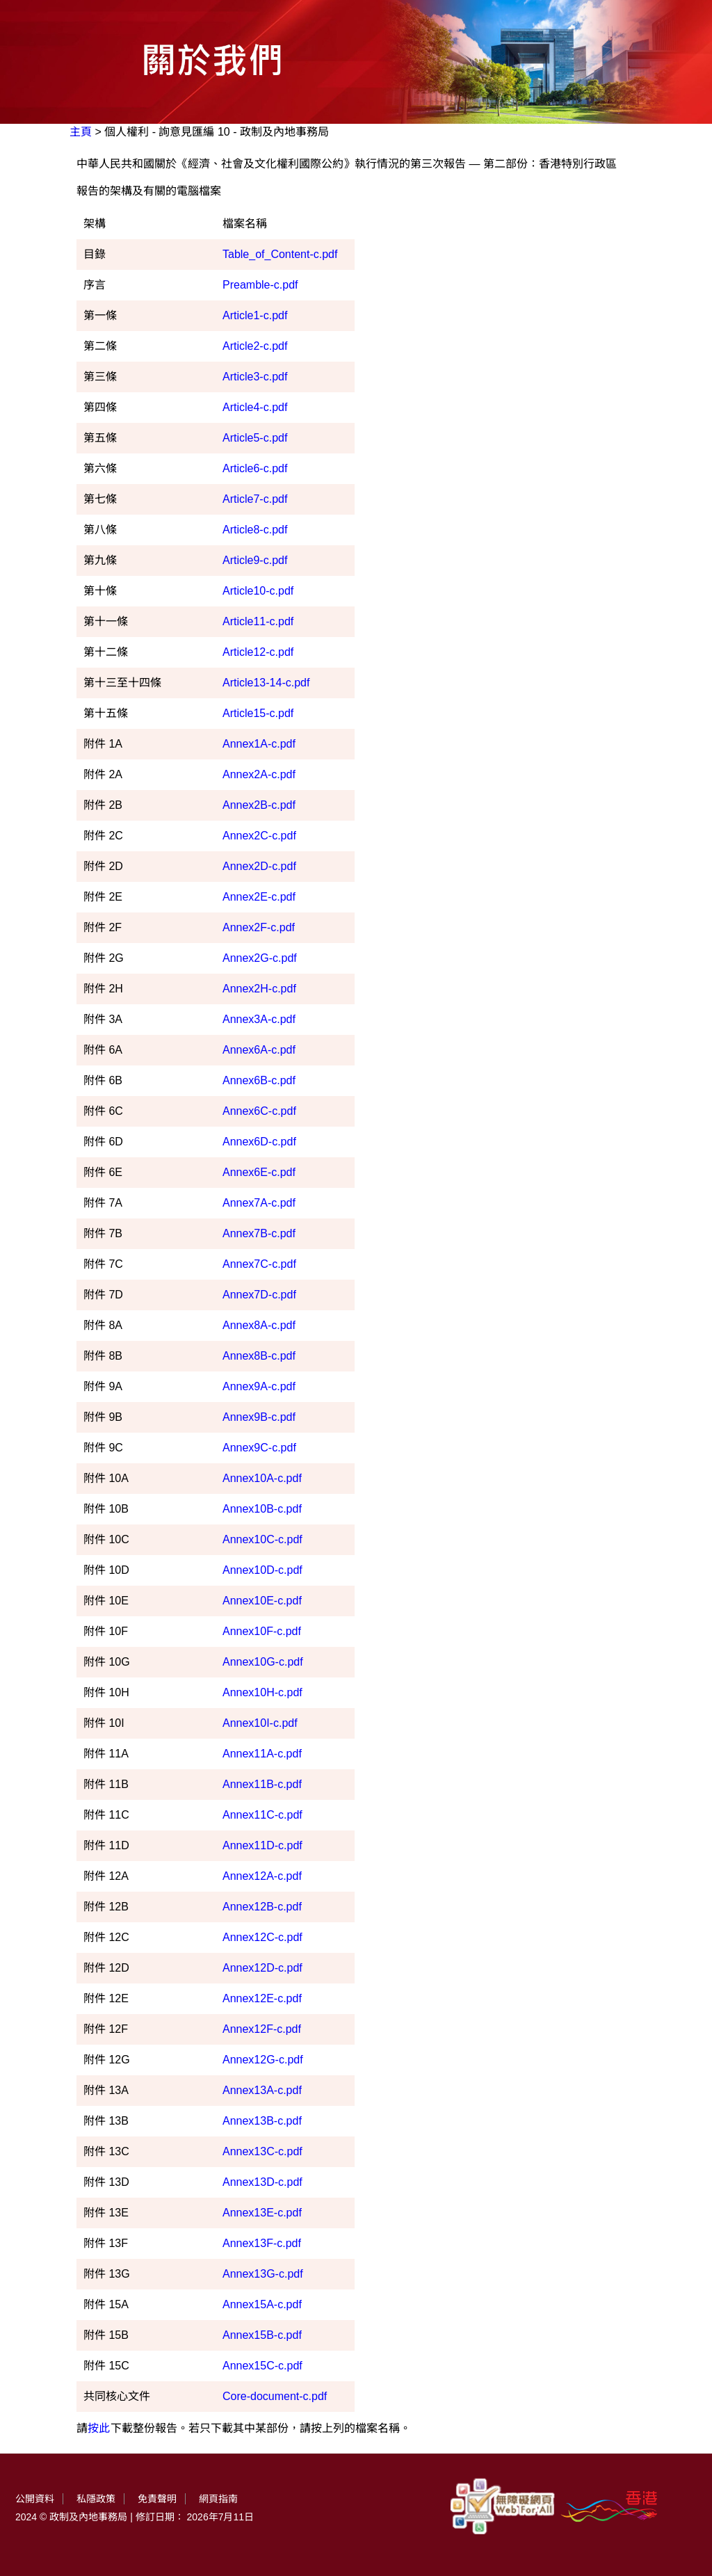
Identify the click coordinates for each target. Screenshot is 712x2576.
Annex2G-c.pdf (259, 958)
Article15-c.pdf (257, 713)
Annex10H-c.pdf (262, 1692)
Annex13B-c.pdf (262, 2121)
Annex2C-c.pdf (259, 836)
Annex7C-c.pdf (259, 1264)
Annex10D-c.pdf (262, 1570)
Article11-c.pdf (257, 621)
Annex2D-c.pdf (259, 866)
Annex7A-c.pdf (259, 1203)
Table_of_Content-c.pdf (279, 254)
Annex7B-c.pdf (259, 1233)
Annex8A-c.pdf (259, 1325)
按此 (99, 2428)
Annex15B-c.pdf (262, 2335)
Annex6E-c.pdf (259, 1172)
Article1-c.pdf (254, 315)
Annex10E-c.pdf (262, 1601)
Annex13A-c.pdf (262, 2090)
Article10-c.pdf (257, 591)
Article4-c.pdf (254, 407)
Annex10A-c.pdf (262, 1478)
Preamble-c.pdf (260, 285)
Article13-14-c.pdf (265, 683)
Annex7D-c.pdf (259, 1295)
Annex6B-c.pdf (259, 1080)
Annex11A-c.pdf (262, 1754)
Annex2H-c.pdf (259, 989)
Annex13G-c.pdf (262, 2274)
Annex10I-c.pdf (260, 1723)
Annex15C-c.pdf (262, 2366)
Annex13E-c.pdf (262, 2213)
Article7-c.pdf (254, 499)
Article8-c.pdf (254, 530)
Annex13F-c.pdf (261, 2243)
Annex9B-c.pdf (259, 1417)
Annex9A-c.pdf (259, 1386)
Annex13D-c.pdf (262, 2182)
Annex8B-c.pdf (259, 1356)
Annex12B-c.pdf (262, 1907)
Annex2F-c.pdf (258, 927)
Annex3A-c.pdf (259, 1019)
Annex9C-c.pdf (259, 1448)
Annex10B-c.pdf (262, 1509)
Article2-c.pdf (254, 346)
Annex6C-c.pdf (259, 1111)
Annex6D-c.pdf (259, 1142)
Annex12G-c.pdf (262, 2060)
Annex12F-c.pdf (261, 2029)
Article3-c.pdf (254, 377)
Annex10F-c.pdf (261, 1631)
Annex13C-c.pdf (262, 2151)
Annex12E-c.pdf (262, 1998)
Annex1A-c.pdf (259, 744)
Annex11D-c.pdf (262, 1845)
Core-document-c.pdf (274, 2396)
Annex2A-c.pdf (259, 774)
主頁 (81, 132)
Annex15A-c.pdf (262, 2304)
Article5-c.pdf (254, 438)
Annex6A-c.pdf (259, 1050)
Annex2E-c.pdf (259, 897)
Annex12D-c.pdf (262, 1968)
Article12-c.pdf (257, 652)
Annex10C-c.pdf (262, 1539)
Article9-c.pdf (254, 560)
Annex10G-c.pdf (262, 1662)
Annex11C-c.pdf (262, 1815)
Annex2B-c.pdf (259, 805)
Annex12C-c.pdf (262, 1937)
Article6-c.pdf (254, 468)
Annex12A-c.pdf (262, 1876)
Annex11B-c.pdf (262, 1784)
